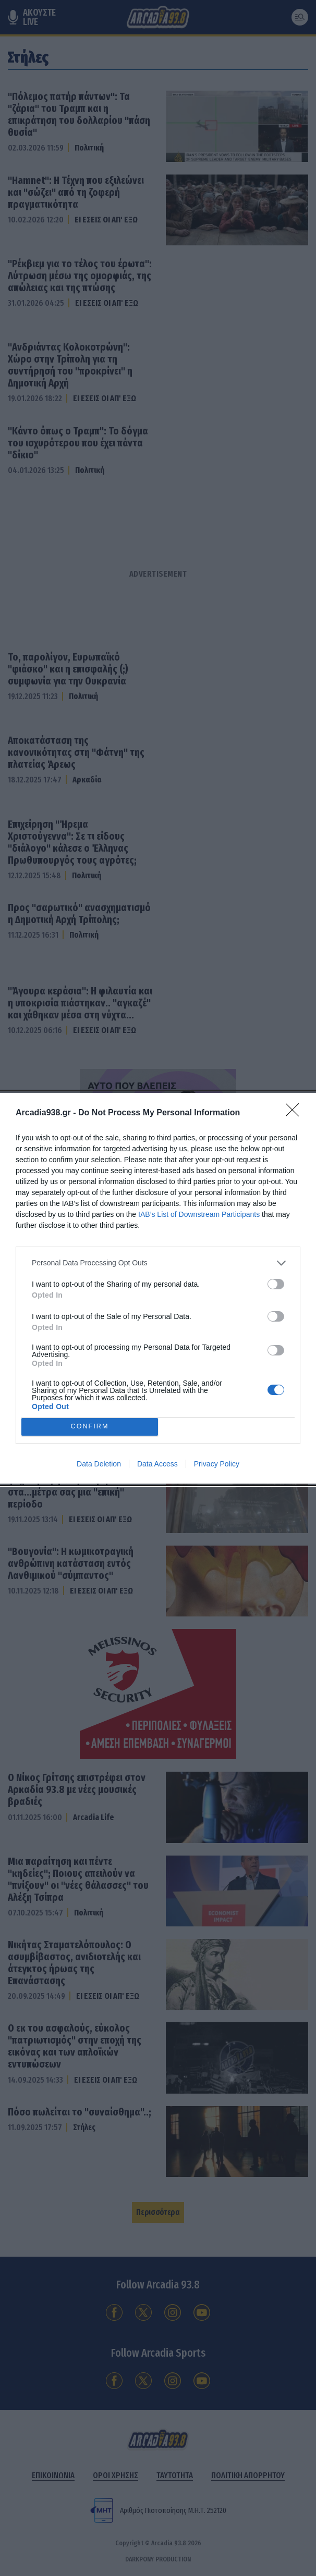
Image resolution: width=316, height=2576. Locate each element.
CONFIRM (90, 1426)
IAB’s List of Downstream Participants (199, 1214)
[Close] (296, 1113)
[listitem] (158, 1263)
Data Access (157, 1464)
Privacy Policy (216, 1464)
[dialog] (158, 1288)
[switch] (276, 1284)
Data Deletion (99, 1464)
